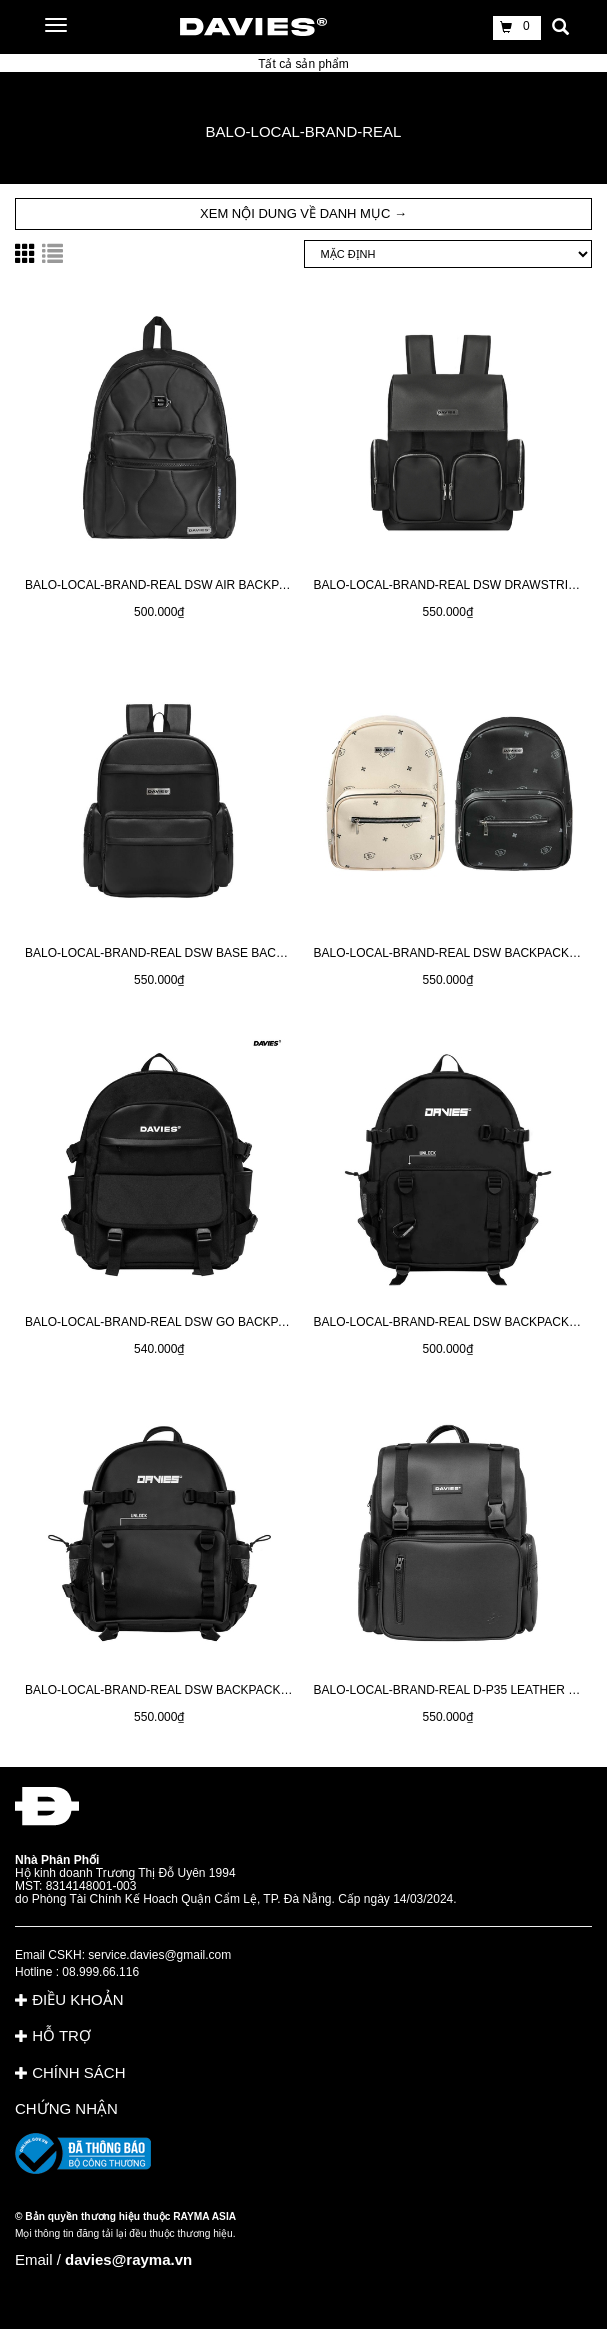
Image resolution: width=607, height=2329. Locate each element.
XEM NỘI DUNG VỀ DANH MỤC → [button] (303, 213)
